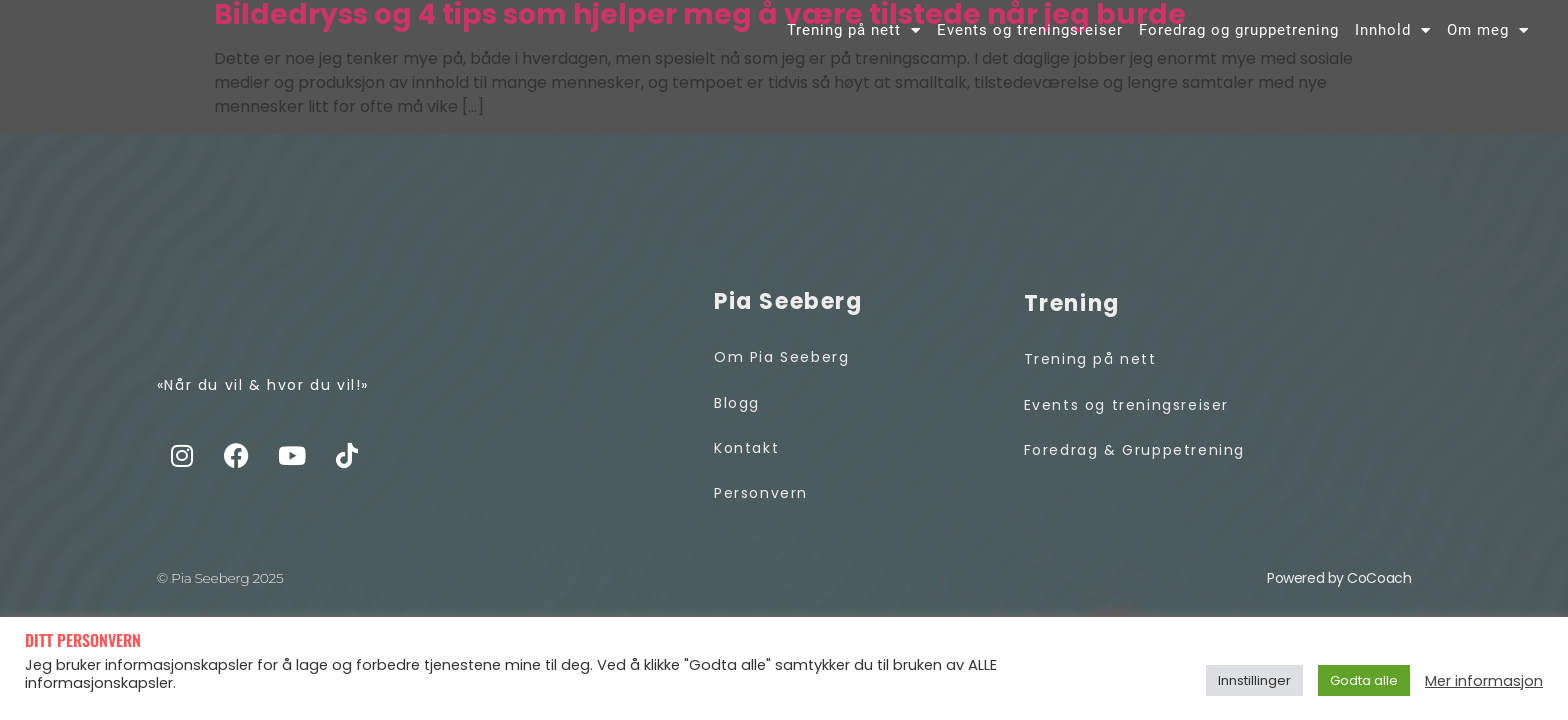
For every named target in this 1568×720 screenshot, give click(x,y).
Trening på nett (854, 46)
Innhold (1393, 46)
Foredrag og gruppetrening (1239, 47)
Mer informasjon (1484, 681)
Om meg (1488, 46)
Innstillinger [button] (1254, 680)
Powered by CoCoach (1339, 602)
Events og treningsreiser (1030, 47)
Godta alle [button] (1364, 680)
